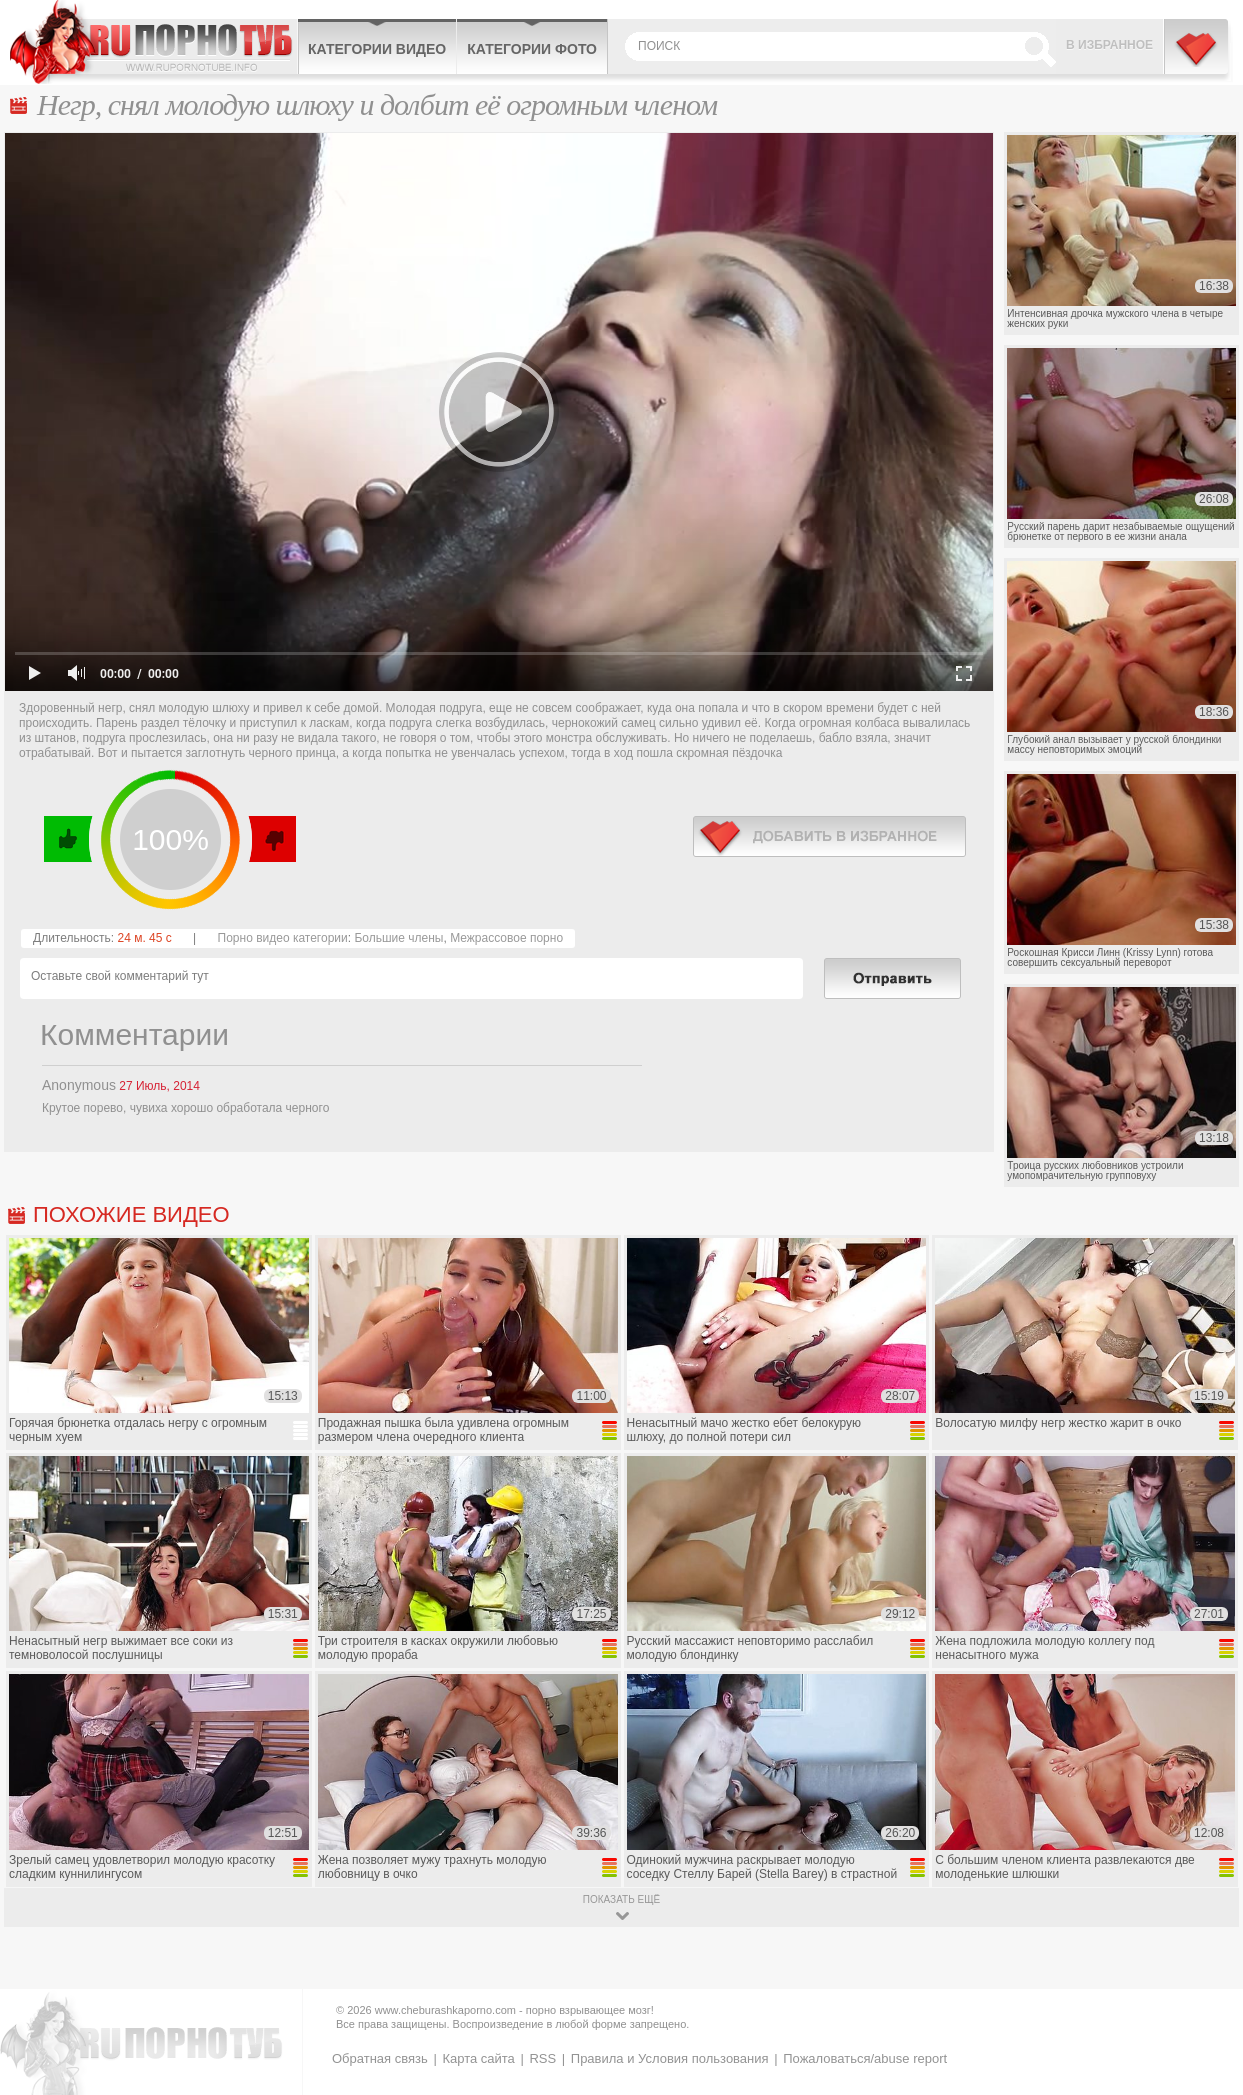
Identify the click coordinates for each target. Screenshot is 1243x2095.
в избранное (829, 836)
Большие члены (398, 938)
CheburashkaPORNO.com (153, 42)
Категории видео (377, 49)
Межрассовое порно (506, 938)
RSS (542, 2058)
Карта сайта (478, 2058)
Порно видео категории (283, 938)
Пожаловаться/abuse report (865, 2058)
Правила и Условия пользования (670, 2058)
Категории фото (532, 49)
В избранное (1109, 45)
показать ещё (621, 1899)
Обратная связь (380, 2058)
